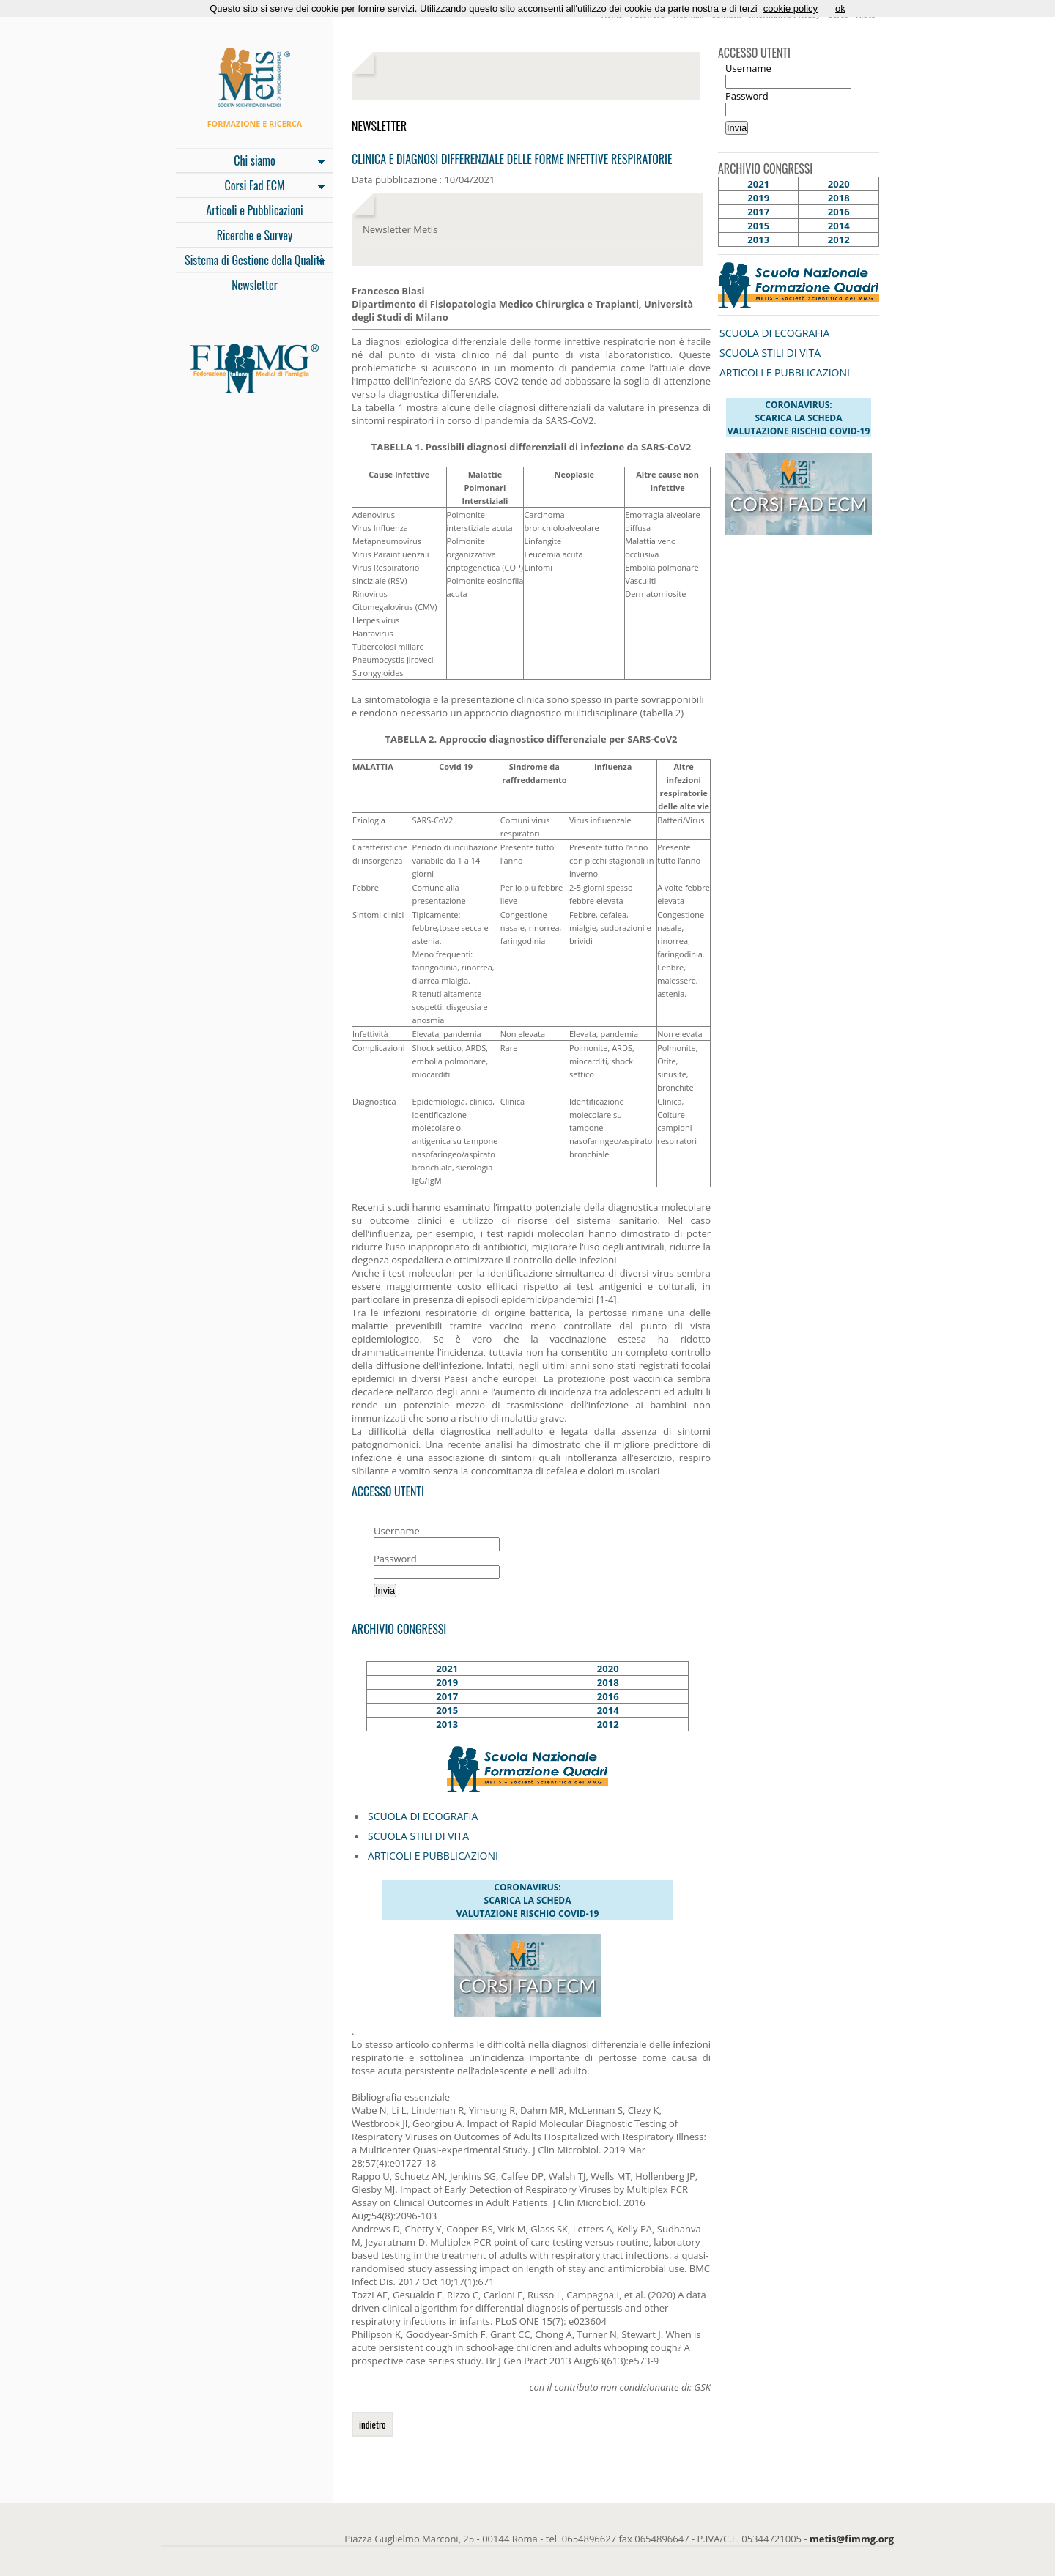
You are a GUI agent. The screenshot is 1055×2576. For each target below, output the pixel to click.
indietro (372, 2424)
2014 (608, 1710)
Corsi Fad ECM (250, 187)
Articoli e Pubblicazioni (254, 210)
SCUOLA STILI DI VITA (418, 1836)
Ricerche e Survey (255, 235)
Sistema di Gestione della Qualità (250, 261)
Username (397, 1530)
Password (395, 1558)
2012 (608, 1724)
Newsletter (255, 285)
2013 (447, 1724)
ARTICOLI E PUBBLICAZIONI (433, 1856)
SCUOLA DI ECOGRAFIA (423, 1816)
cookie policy (790, 8)
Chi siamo (250, 162)
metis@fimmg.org (852, 2538)
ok (840, 8)
